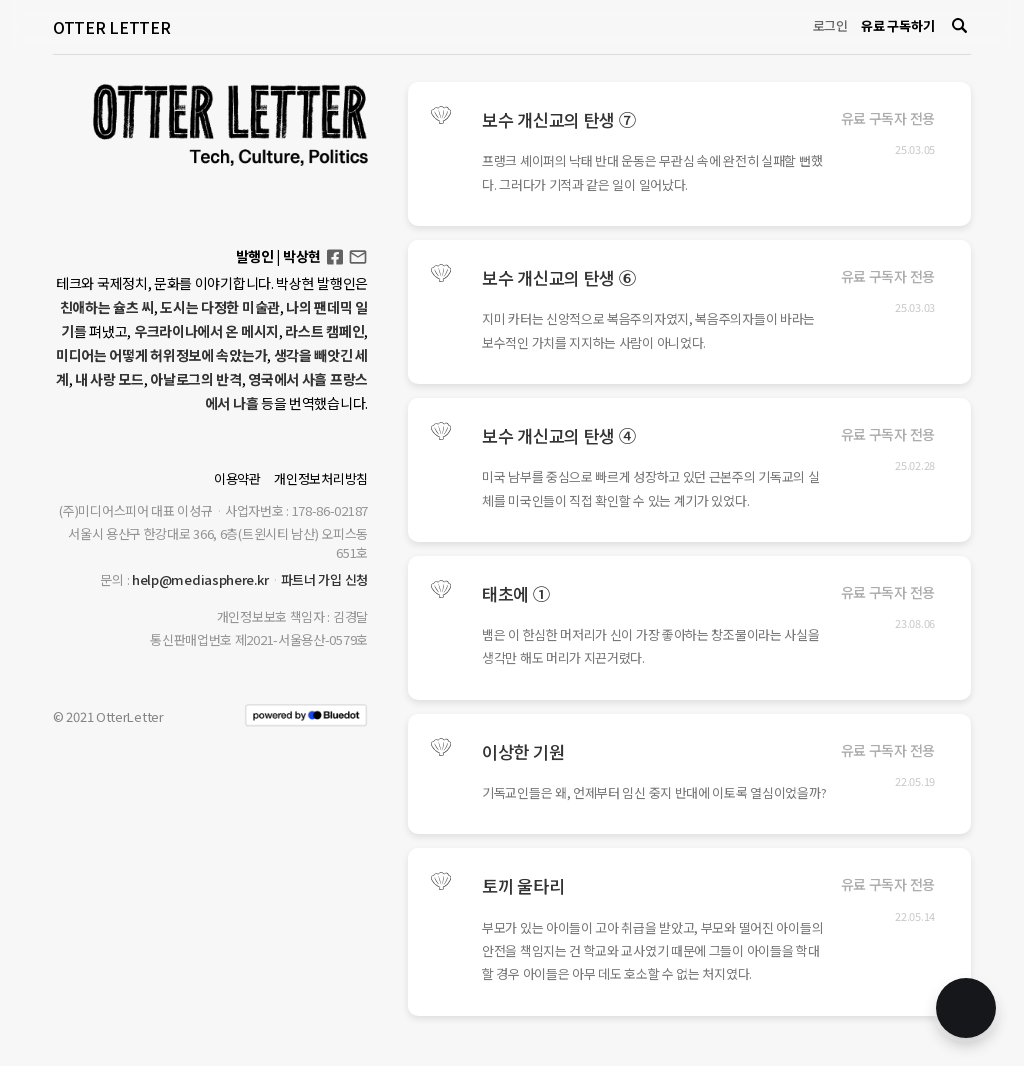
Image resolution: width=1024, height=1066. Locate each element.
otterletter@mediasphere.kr (358, 255)
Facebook (335, 251)
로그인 (830, 25)
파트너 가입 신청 (324, 579)
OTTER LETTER (111, 27)
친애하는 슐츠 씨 (107, 307)
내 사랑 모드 (109, 379)
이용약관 (237, 478)
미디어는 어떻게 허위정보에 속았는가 (161, 355)
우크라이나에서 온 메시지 (206, 331)
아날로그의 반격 (196, 379)
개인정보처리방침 (321, 478)
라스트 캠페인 (324, 331)
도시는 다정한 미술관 (220, 307)
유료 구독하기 (897, 25)
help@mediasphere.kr (200, 579)
